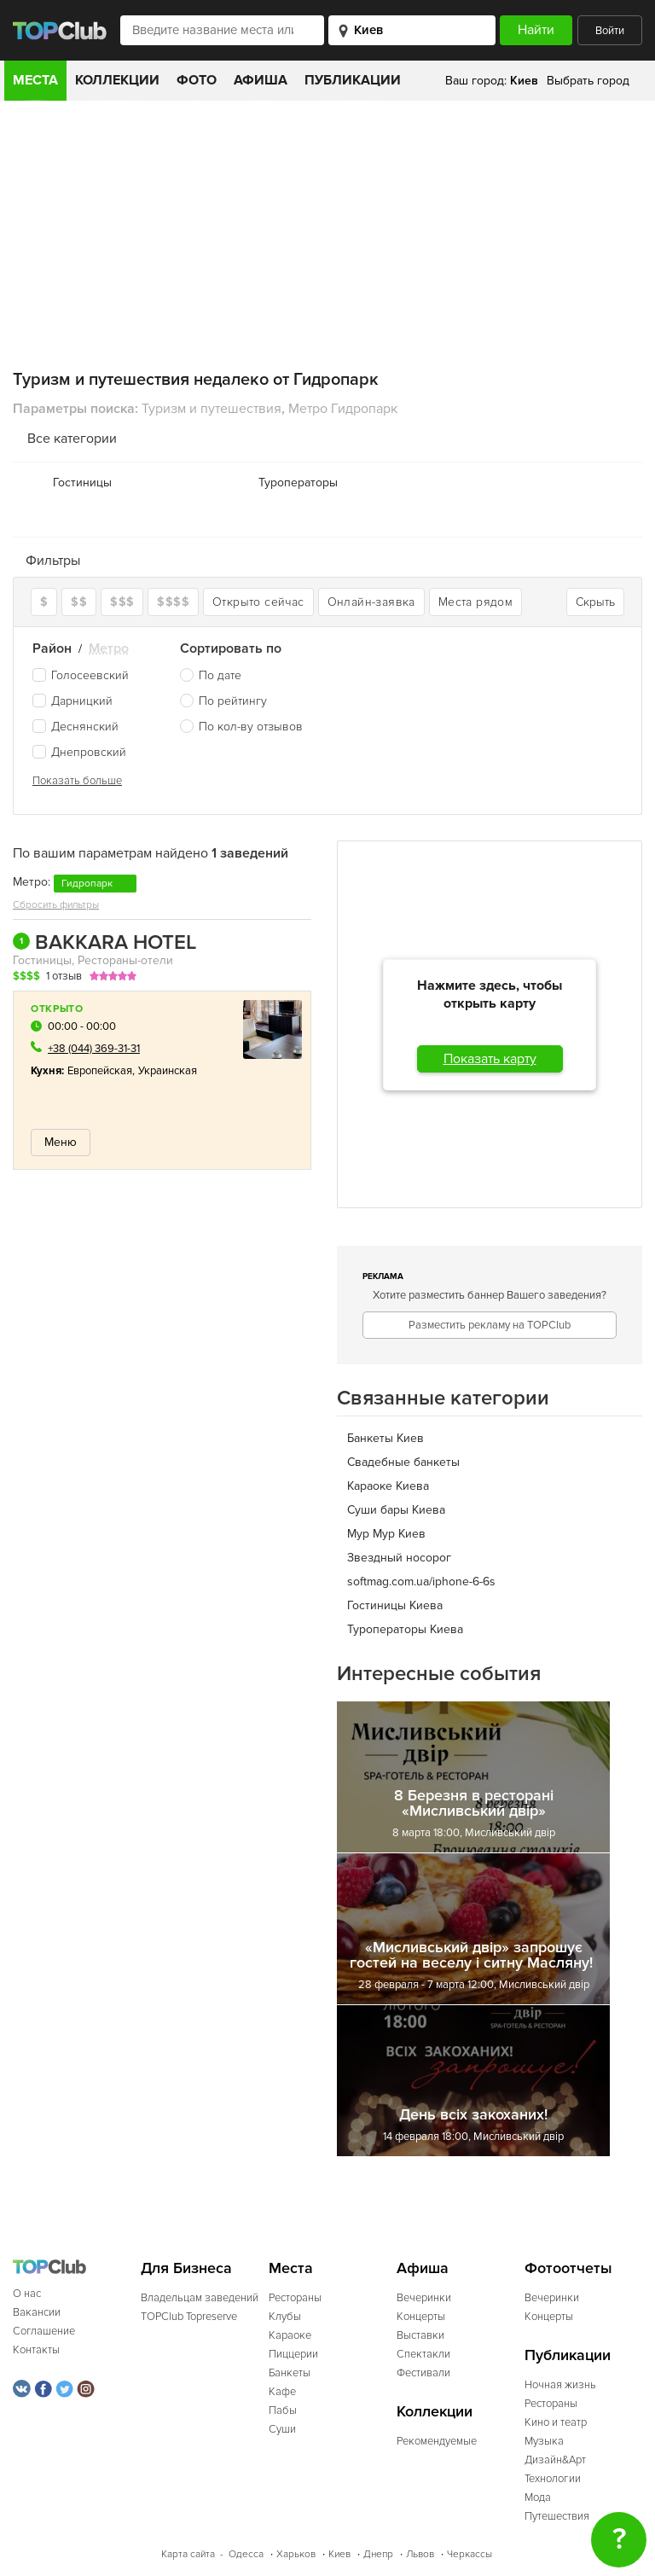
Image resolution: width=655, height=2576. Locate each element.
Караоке (290, 2335)
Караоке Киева (388, 1486)
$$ (79, 602)
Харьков (296, 2554)
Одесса (246, 2554)
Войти (609, 31)
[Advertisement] (327, 228)
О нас (27, 2293)
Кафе (282, 2392)
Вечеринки (424, 2298)
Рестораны (295, 2298)
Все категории (72, 438)
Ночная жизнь (560, 2385)
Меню (60, 1142)
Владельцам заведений (199, 2298)
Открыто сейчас (258, 602)
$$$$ (173, 602)
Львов (420, 2554)
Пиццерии (293, 2354)
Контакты (36, 2350)
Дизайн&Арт (555, 2460)
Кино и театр (556, 2422)
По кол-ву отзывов (251, 726)
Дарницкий (72, 701)
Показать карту (489, 1058)
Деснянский (75, 726)
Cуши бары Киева (396, 1510)
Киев (339, 2554)
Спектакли (423, 2354)
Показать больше (77, 781)
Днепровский (79, 752)
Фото (197, 80)
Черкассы (469, 2554)
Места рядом (475, 602)
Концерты (421, 2316)
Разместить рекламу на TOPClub (490, 1325)
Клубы (285, 2316)
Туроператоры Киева (405, 1629)
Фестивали (423, 2373)
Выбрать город (588, 80)
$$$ (122, 602)
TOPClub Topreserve (189, 2316)
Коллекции (117, 80)
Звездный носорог (399, 1557)
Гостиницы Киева (395, 1605)
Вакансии (37, 2312)
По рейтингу (233, 701)
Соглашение (44, 2331)
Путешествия (557, 2516)
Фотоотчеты (568, 2268)
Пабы (283, 2410)
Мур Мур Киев (386, 1533)
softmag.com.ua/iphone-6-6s (421, 1581)
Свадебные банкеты (403, 1462)
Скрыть (595, 602)
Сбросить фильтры (56, 904)
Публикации (352, 80)
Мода (538, 2497)
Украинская (168, 1071)
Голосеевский (80, 675)
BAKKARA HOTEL (104, 943)
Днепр (378, 2554)
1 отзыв (64, 976)
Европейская (100, 1071)
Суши (282, 2429)
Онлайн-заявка (371, 602)
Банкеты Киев (385, 1438)
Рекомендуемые (437, 2441)
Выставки (420, 2335)
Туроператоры (298, 482)
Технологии (553, 2479)
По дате (220, 675)
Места (35, 80)
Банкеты (289, 2373)
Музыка (544, 2441)
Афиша (260, 80)
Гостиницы (82, 482)
